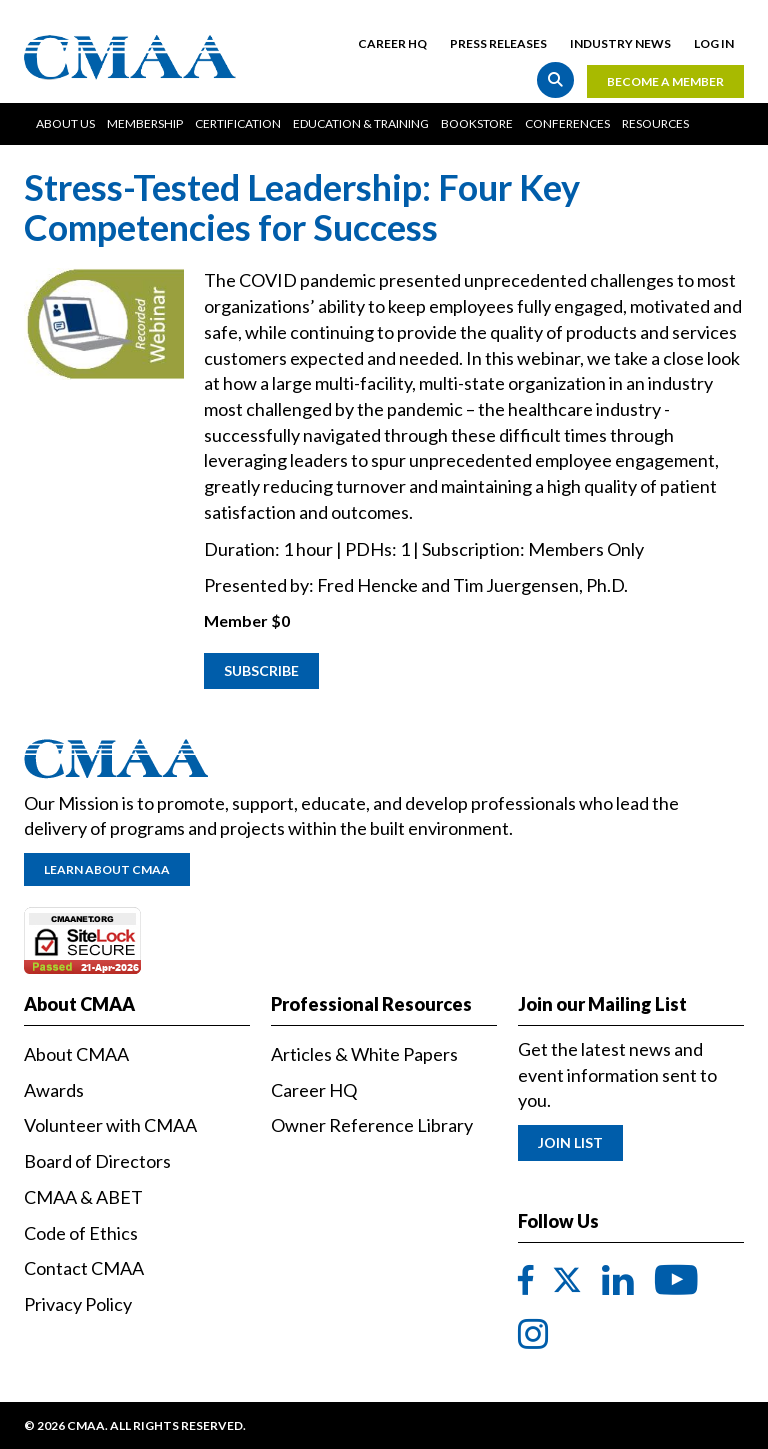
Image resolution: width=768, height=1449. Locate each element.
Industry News (620, 43)
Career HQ (392, 43)
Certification (238, 123)
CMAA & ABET (83, 1197)
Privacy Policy (78, 1304)
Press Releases (498, 43)
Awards (54, 1090)
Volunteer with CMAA (110, 1125)
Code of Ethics (81, 1233)
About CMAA (76, 1054)
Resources (655, 123)
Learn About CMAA (107, 869)
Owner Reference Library (372, 1125)
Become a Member (665, 81)
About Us (65, 123)
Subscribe (261, 670)
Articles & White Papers (364, 1054)
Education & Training (361, 123)
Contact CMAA (84, 1268)
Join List (570, 1142)
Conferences (567, 123)
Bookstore (477, 123)
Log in (714, 43)
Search (555, 79)
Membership (145, 123)
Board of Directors (97, 1161)
